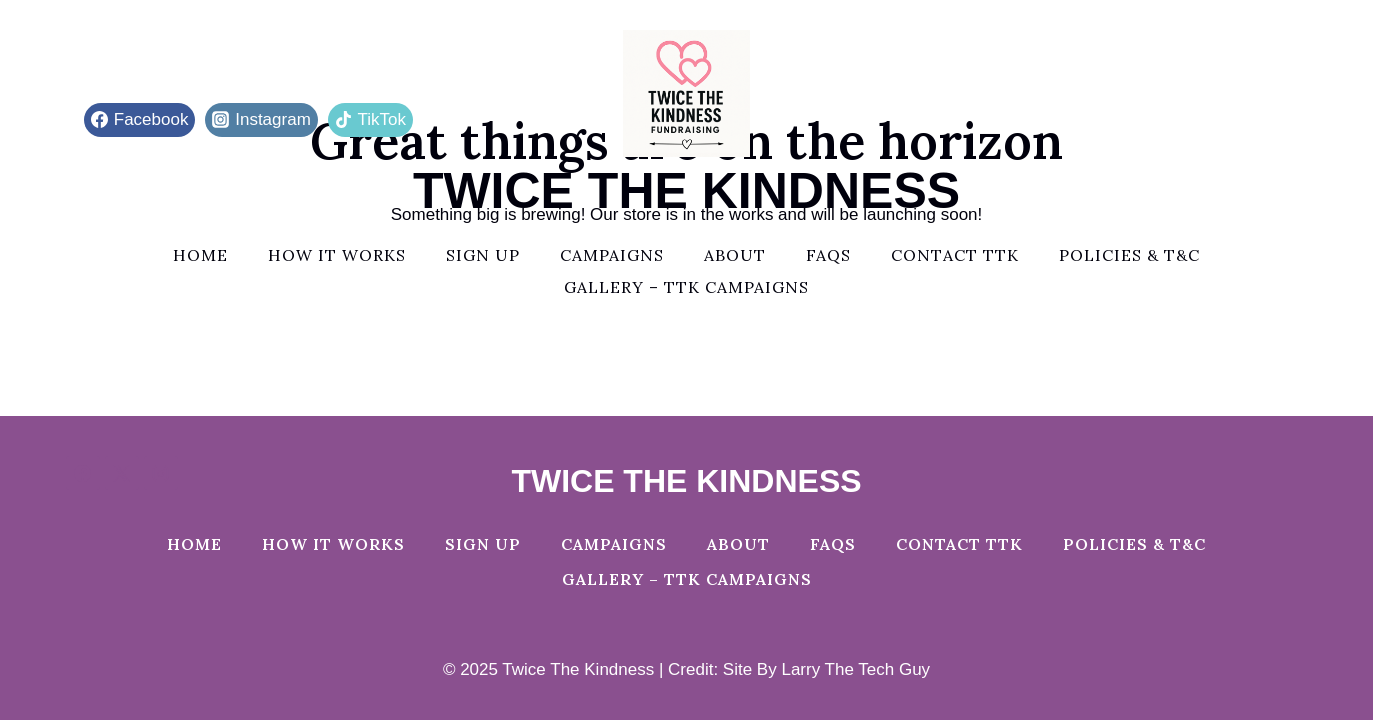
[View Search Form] (1290, 120)
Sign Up (483, 255)
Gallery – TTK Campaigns (686, 287)
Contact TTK (955, 255)
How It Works (337, 255)
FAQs (828, 255)
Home (200, 255)
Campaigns (612, 255)
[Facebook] (83, 473)
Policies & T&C (1129, 255)
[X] (122, 473)
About (735, 255)
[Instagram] (161, 473)
